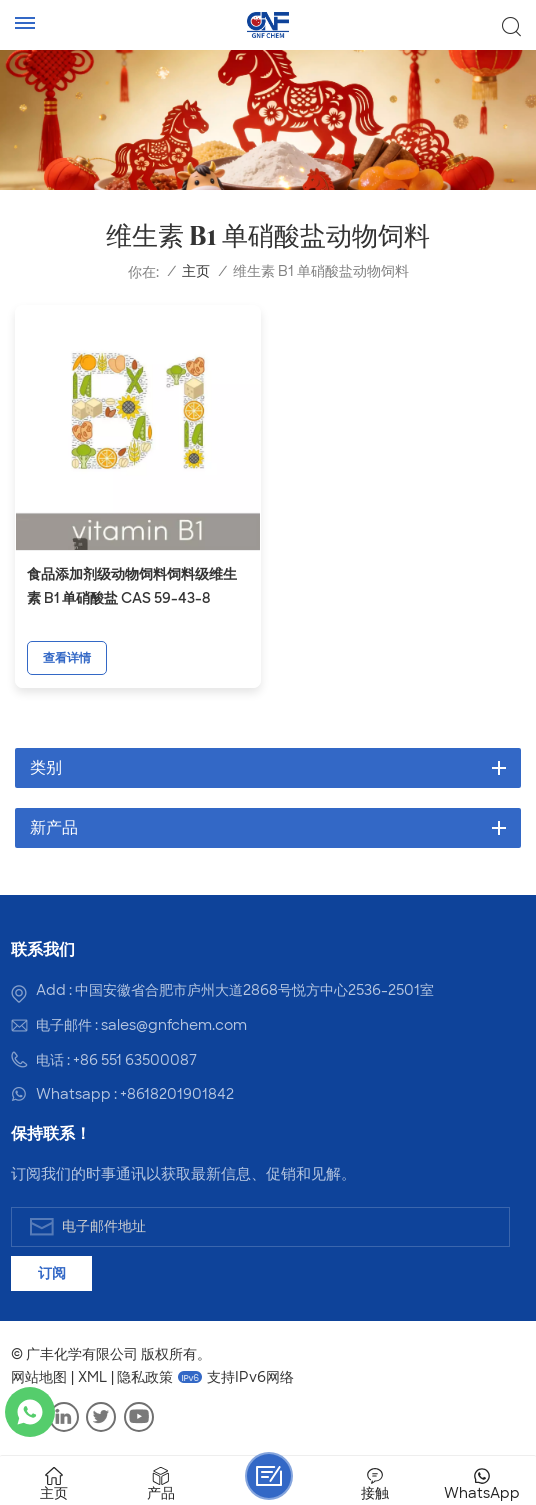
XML (92, 1377)
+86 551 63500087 (135, 1060)
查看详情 (67, 658)
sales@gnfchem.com (174, 1025)
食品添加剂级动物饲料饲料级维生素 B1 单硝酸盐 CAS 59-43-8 (132, 586)
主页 (196, 271)
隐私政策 (145, 1377)
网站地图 (39, 1377)
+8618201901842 (177, 1094)
